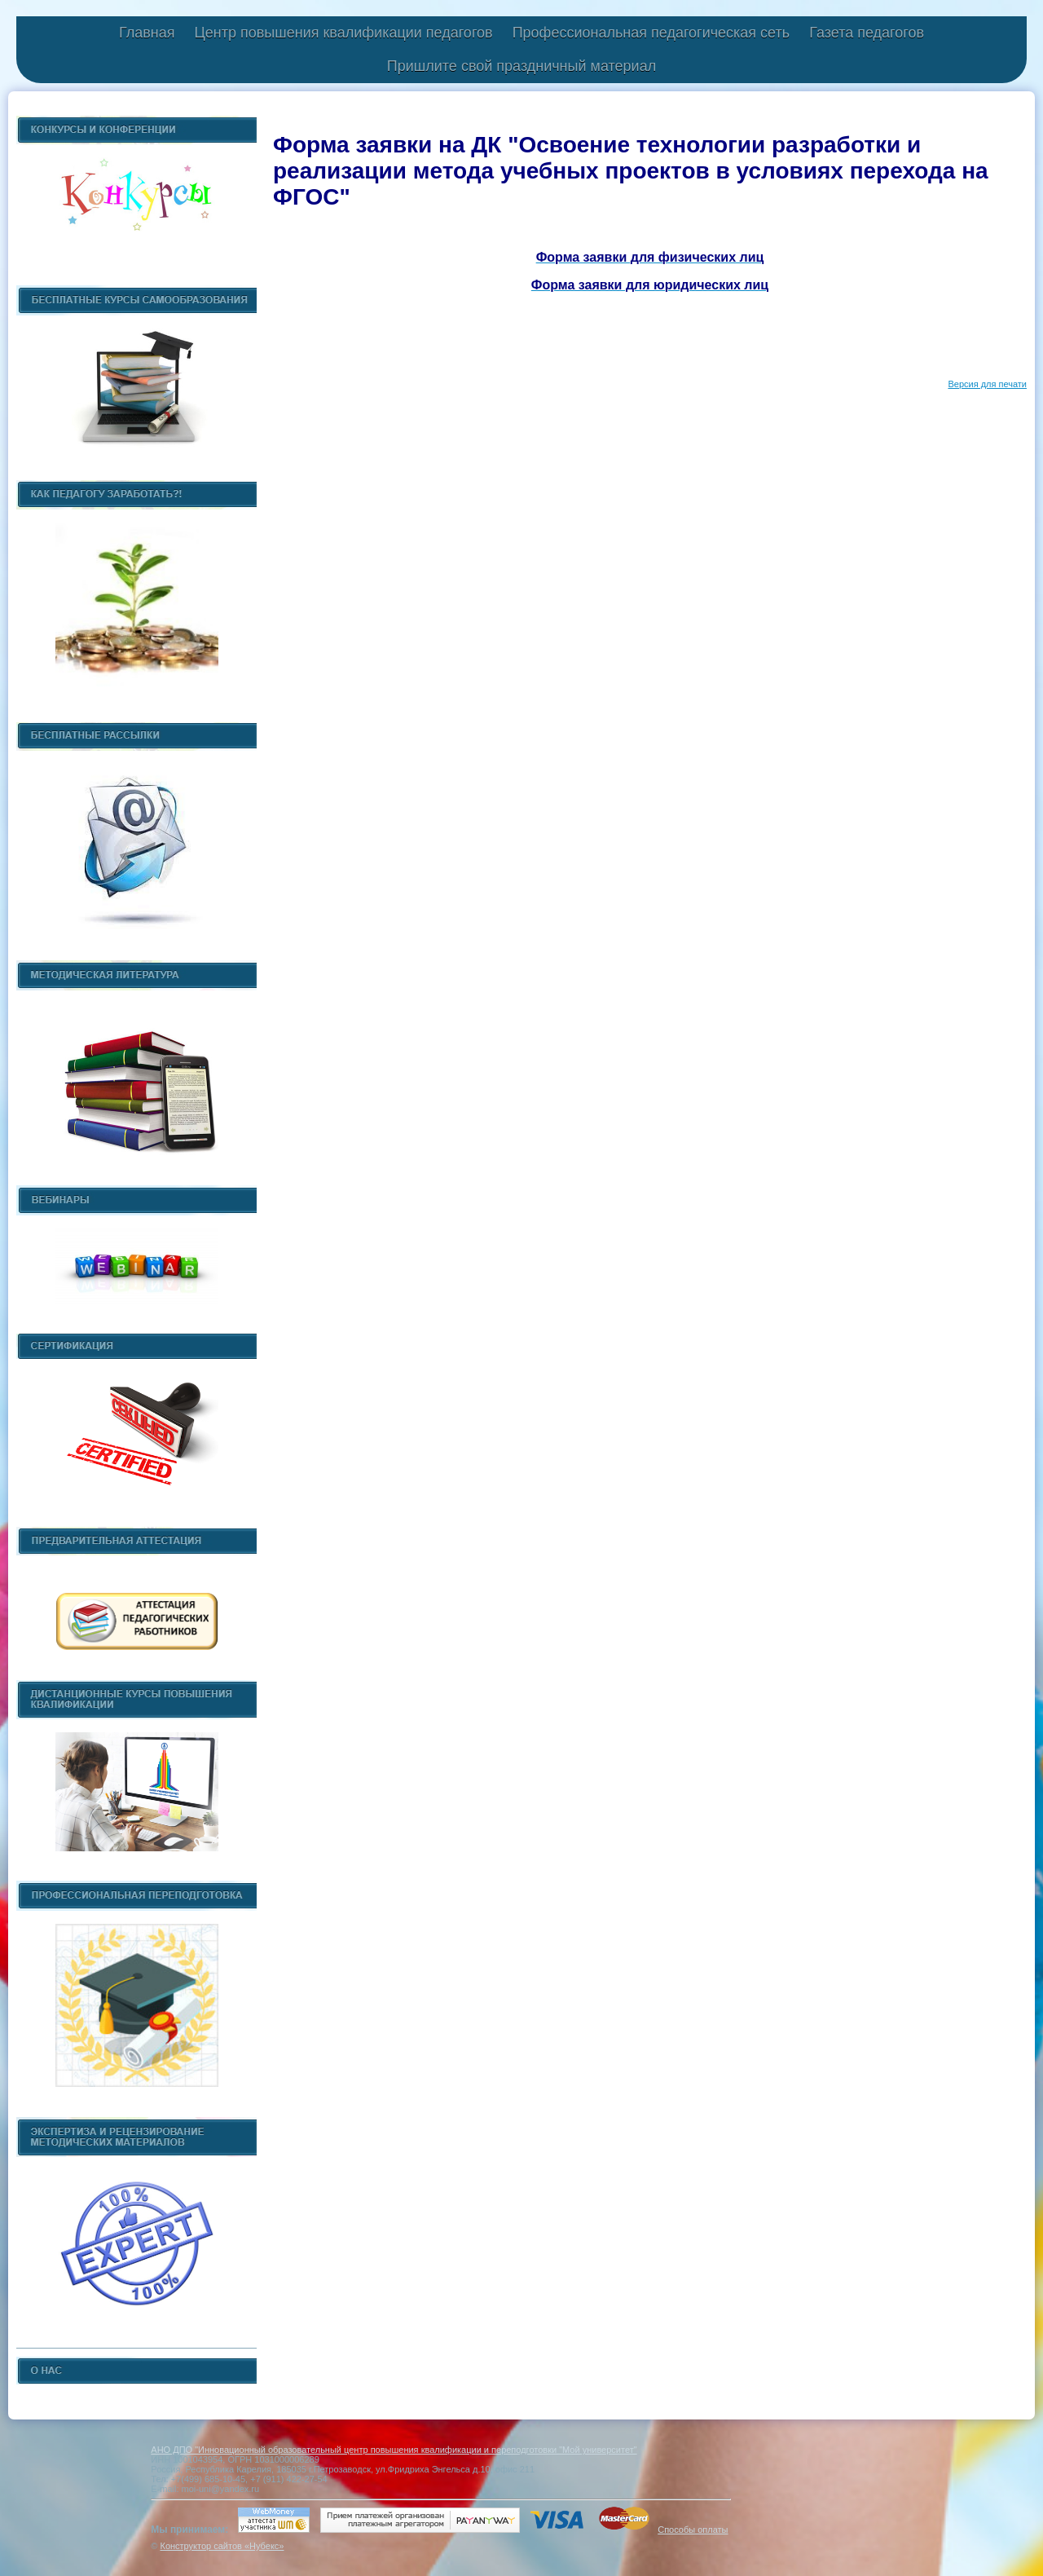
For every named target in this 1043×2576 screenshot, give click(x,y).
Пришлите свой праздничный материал (521, 66)
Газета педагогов (866, 32)
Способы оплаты (693, 2529)
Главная (147, 32)
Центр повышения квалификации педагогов (343, 32)
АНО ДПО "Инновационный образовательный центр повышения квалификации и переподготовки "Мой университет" (393, 2450)
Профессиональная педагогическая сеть (651, 32)
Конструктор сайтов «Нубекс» (222, 2546)
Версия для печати (987, 384)
